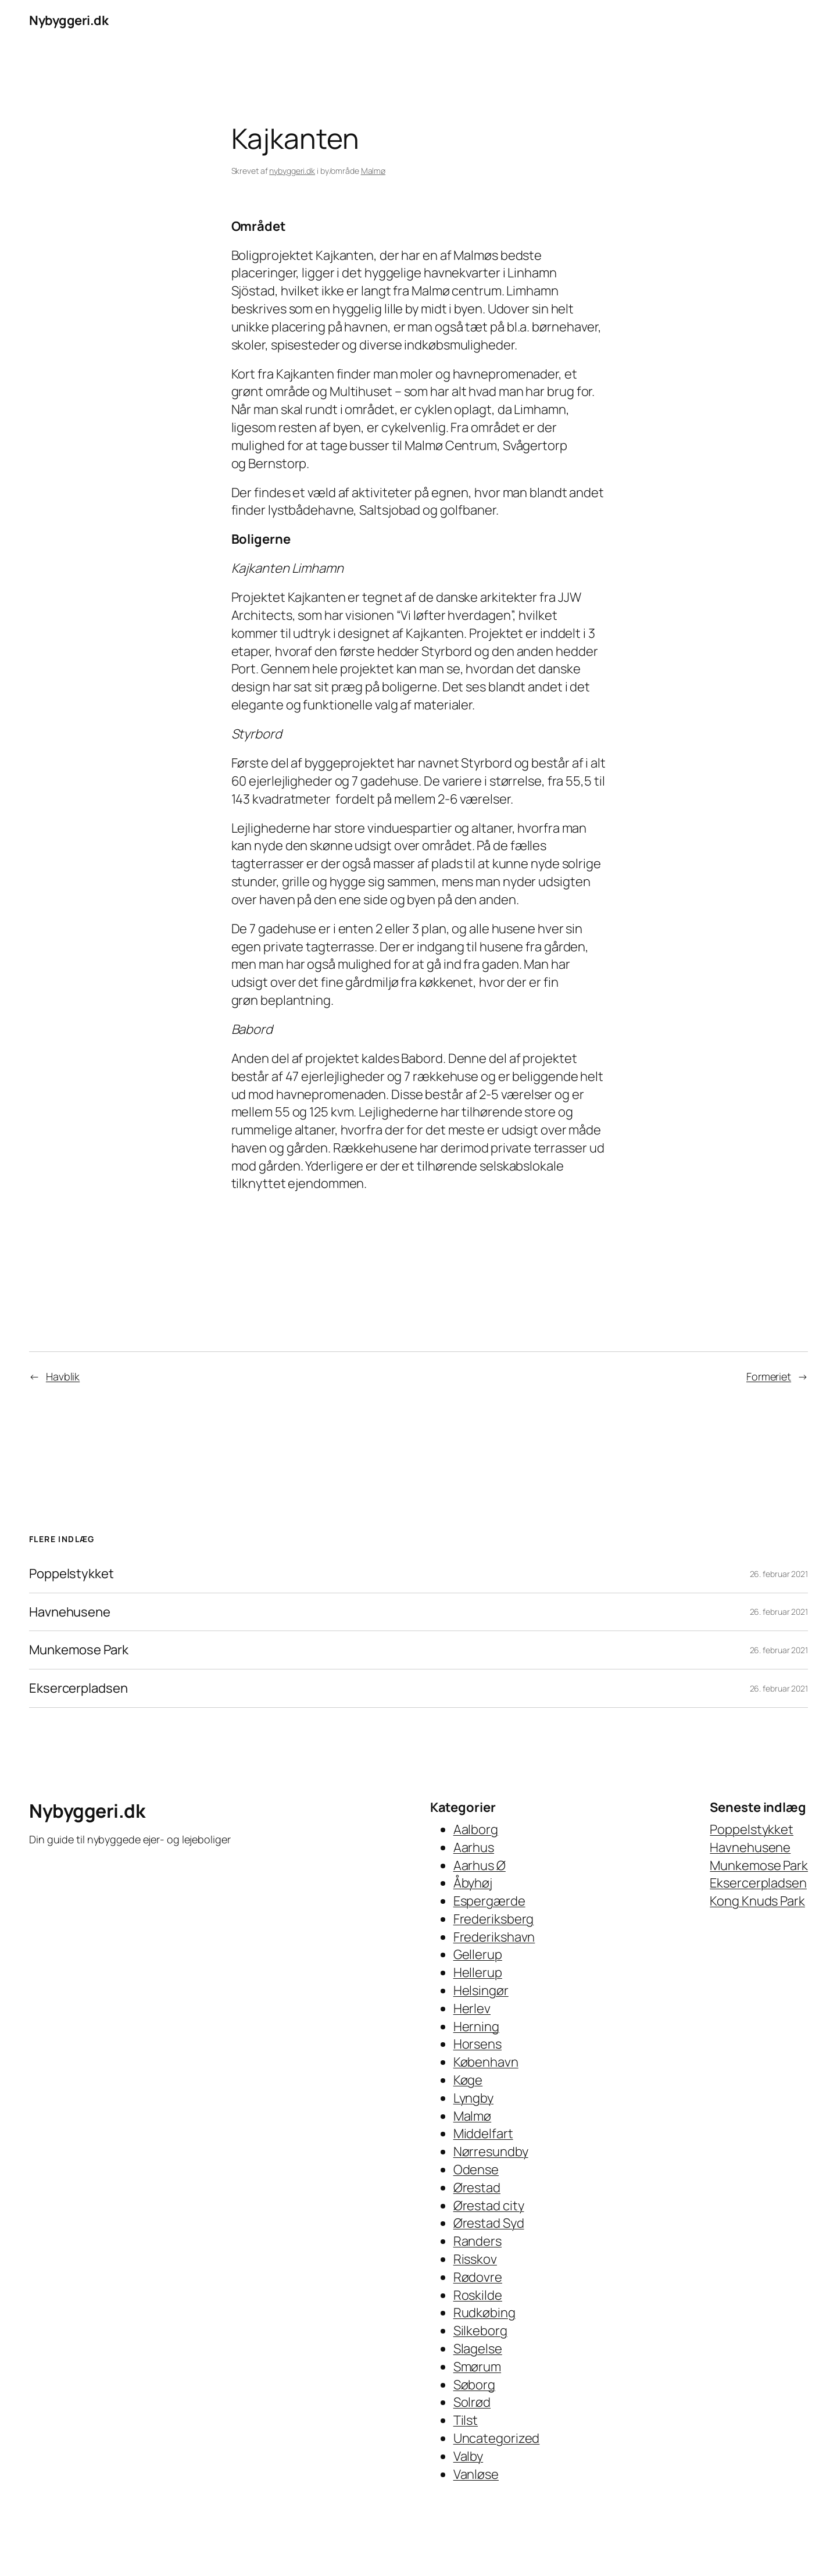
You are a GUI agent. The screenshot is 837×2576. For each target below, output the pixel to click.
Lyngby (473, 2098)
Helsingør (481, 1990)
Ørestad (476, 2187)
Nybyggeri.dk (68, 20)
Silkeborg (480, 2330)
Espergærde (489, 1901)
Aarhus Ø (479, 1865)
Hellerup (477, 1972)
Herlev (472, 2008)
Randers (477, 2241)
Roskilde (477, 2295)
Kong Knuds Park (757, 1901)
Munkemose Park (78, 1650)
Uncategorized (496, 2438)
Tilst (465, 2420)
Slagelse (477, 2348)
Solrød (472, 2402)
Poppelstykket (71, 1574)
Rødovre (477, 2277)
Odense (476, 2169)
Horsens (477, 2044)
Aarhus (473, 1847)
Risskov (475, 2259)
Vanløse (476, 2474)
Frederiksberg (493, 1919)
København (485, 2062)
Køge (468, 2080)
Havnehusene (69, 1612)
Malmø (373, 170)
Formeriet (768, 1376)
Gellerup (477, 1954)
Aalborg (475, 1829)
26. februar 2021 (779, 1573)
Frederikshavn (494, 1937)
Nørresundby (490, 2151)
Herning (476, 2026)
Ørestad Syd (488, 2223)
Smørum (477, 2366)
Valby (468, 2456)
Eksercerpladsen (78, 1688)
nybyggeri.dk (292, 170)
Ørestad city (488, 2205)
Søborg (474, 2384)
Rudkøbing (484, 2312)
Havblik (63, 1376)
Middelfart (483, 2133)
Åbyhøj (472, 1883)
